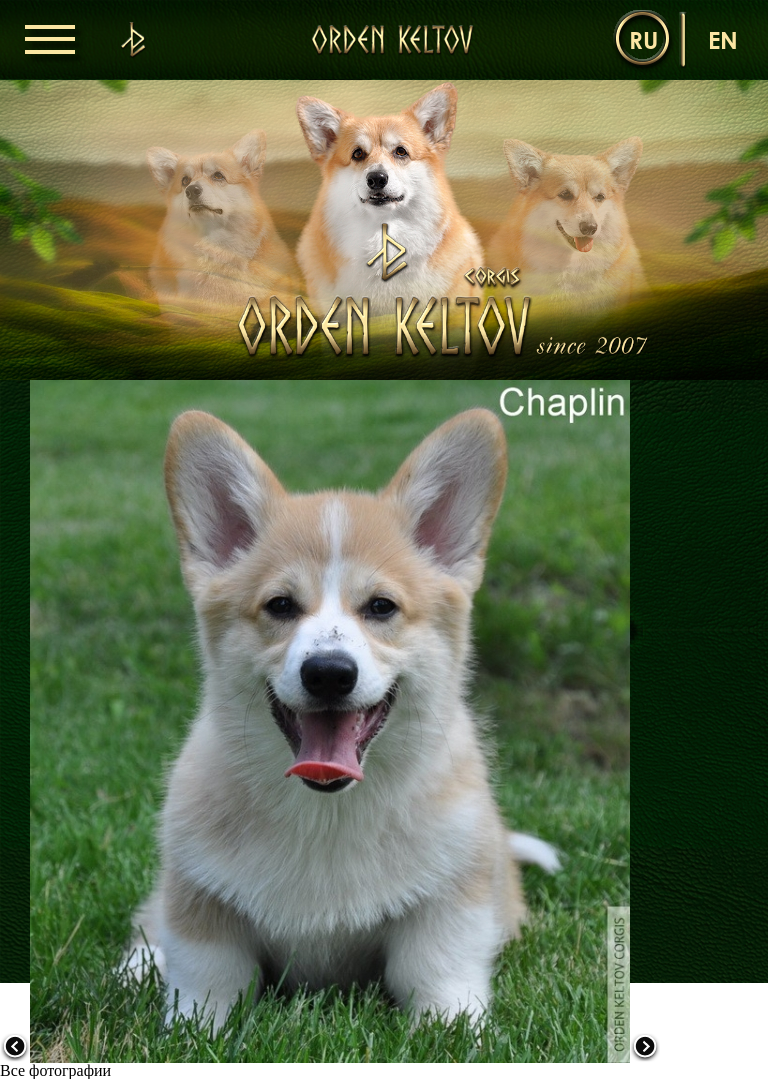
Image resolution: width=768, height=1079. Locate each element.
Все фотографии (55, 1070)
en (723, 39)
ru (643, 39)
